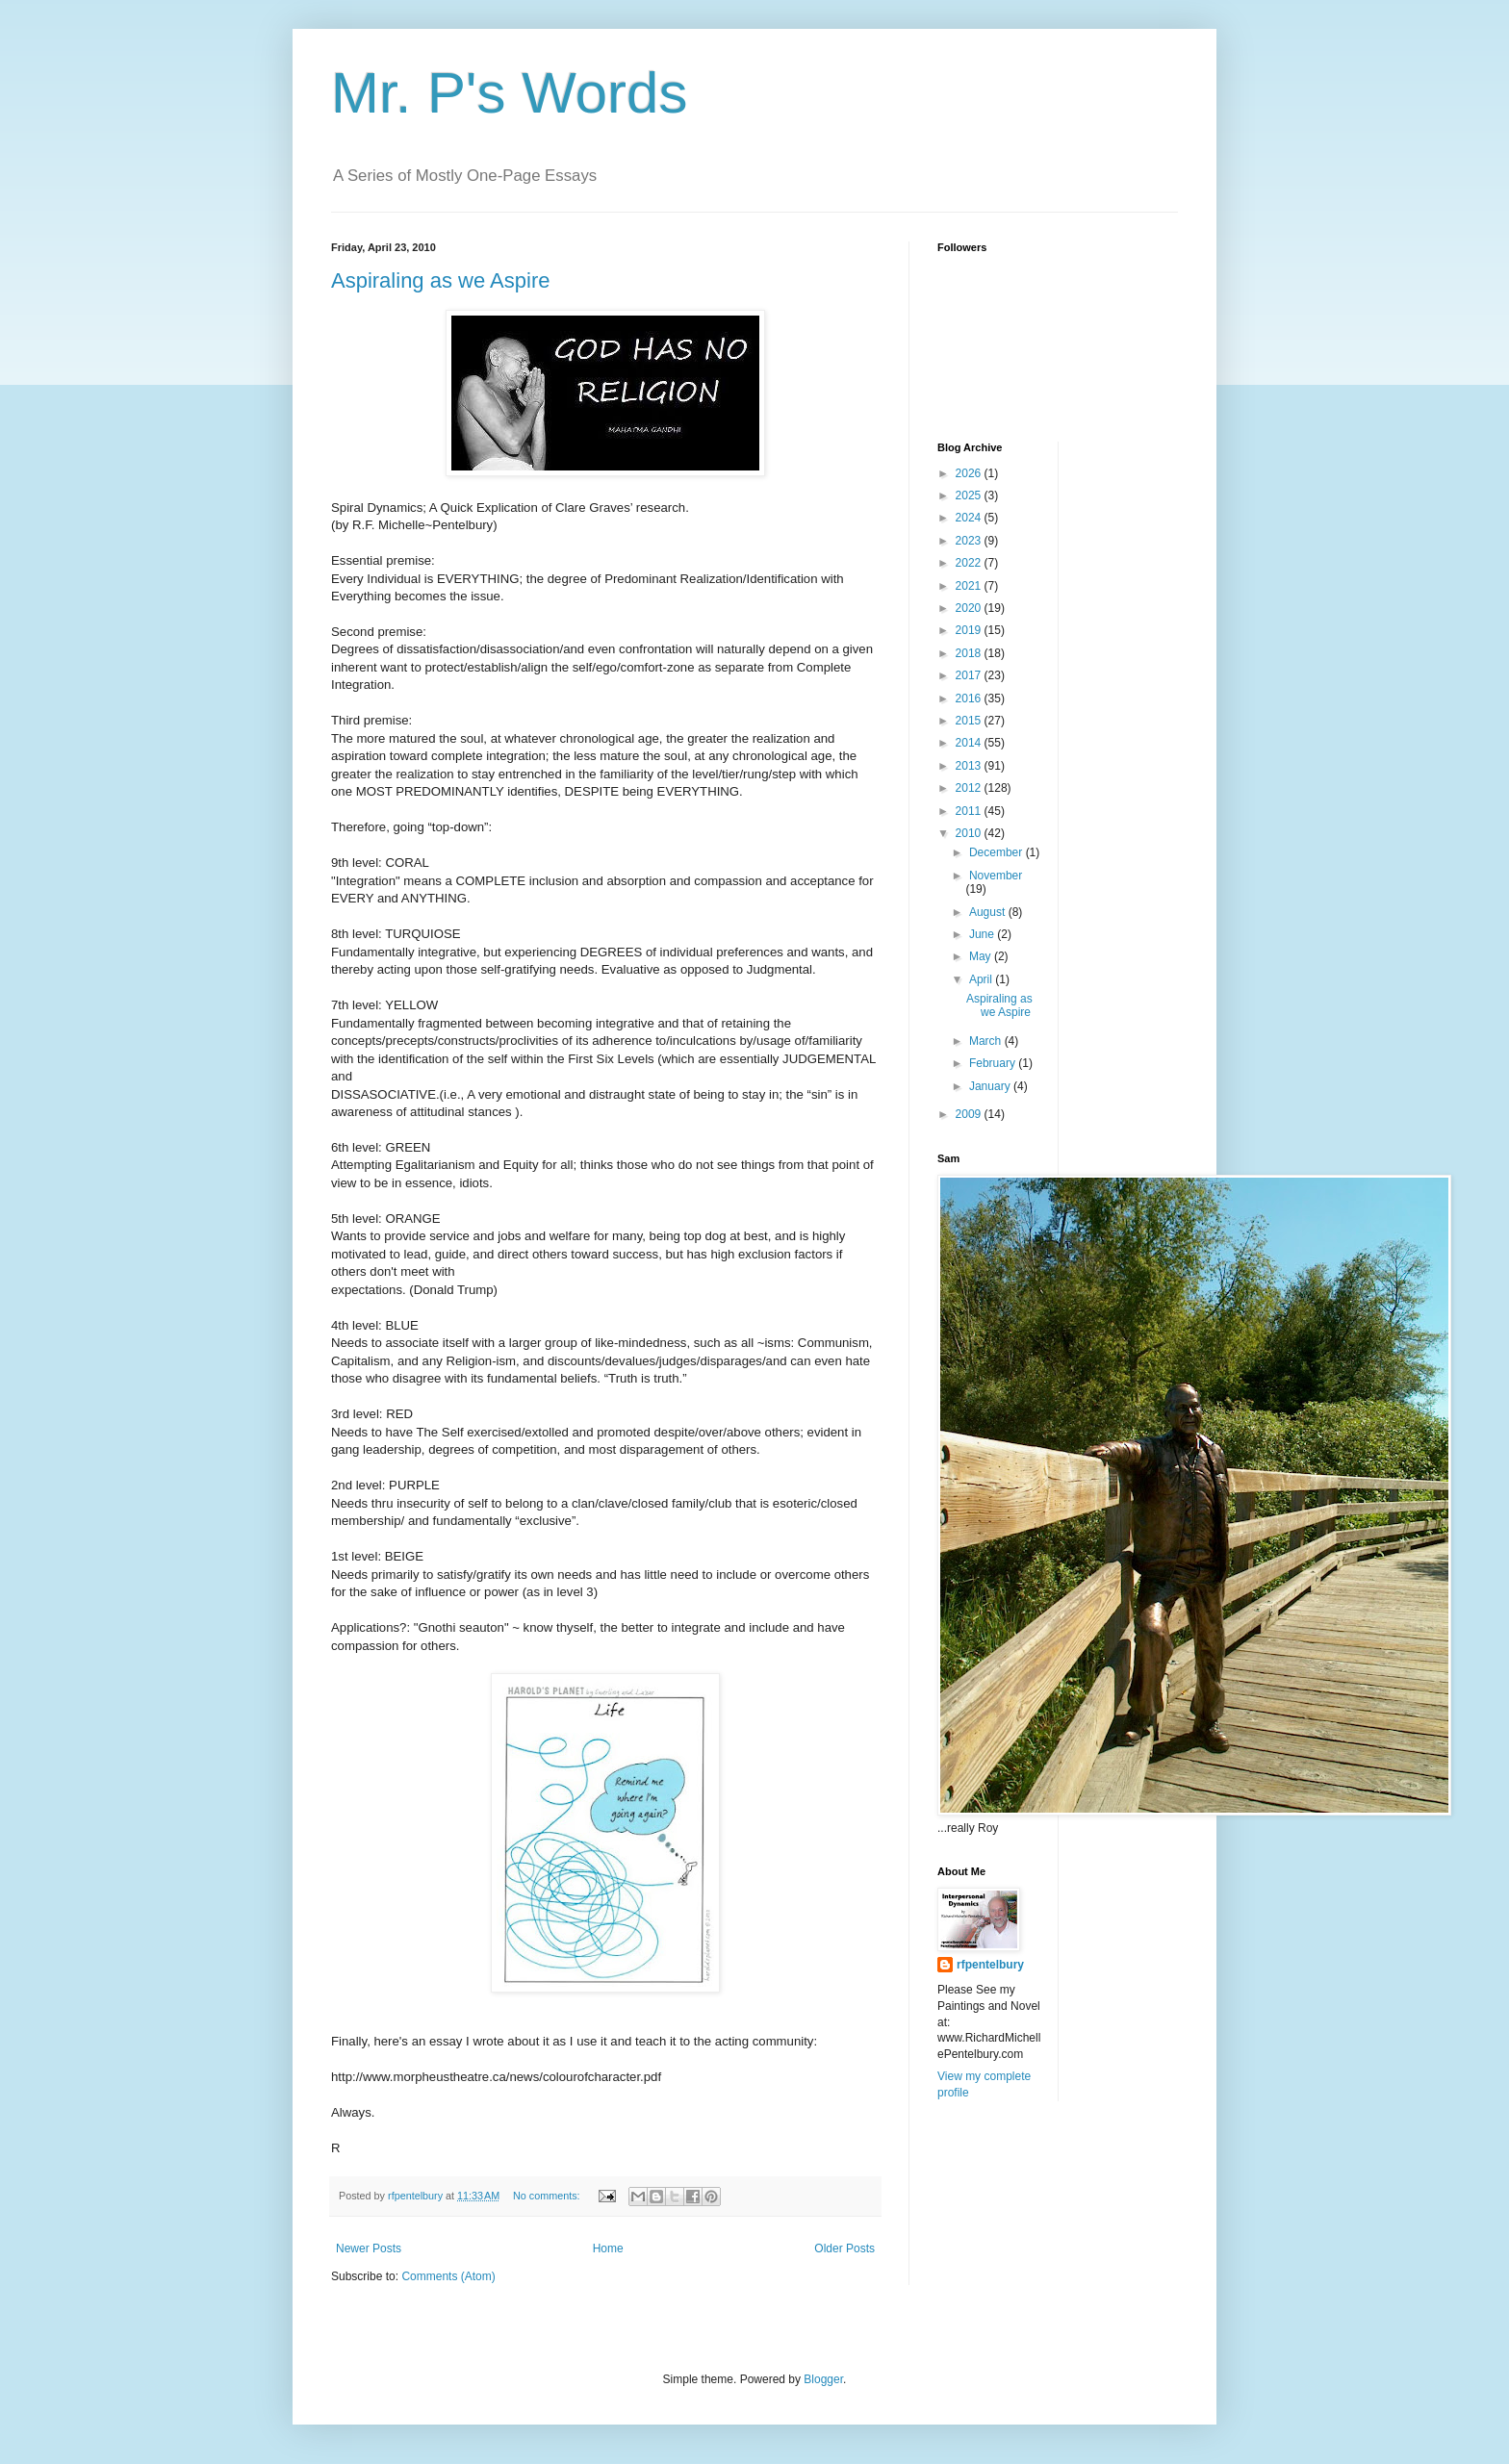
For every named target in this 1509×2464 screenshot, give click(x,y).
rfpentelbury (990, 1964)
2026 (970, 473)
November (995, 875)
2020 (970, 608)
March (987, 1041)
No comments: (548, 2195)
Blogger (823, 2379)
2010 (970, 833)
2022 (970, 563)
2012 (970, 788)
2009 (970, 1114)
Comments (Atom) (448, 2276)
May (981, 956)
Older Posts (844, 2248)
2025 (970, 495)
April (982, 979)
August (989, 912)
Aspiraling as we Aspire (440, 280)
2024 (970, 517)
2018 (970, 653)
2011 (970, 811)
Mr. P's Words (509, 93)
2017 (970, 675)
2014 (970, 742)
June (983, 934)
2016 (970, 698)
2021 (970, 586)
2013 (970, 766)
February (993, 1063)
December (997, 852)
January (991, 1086)
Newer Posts (368, 2248)
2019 (970, 630)
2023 (970, 540)
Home (608, 2248)
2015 (970, 720)
